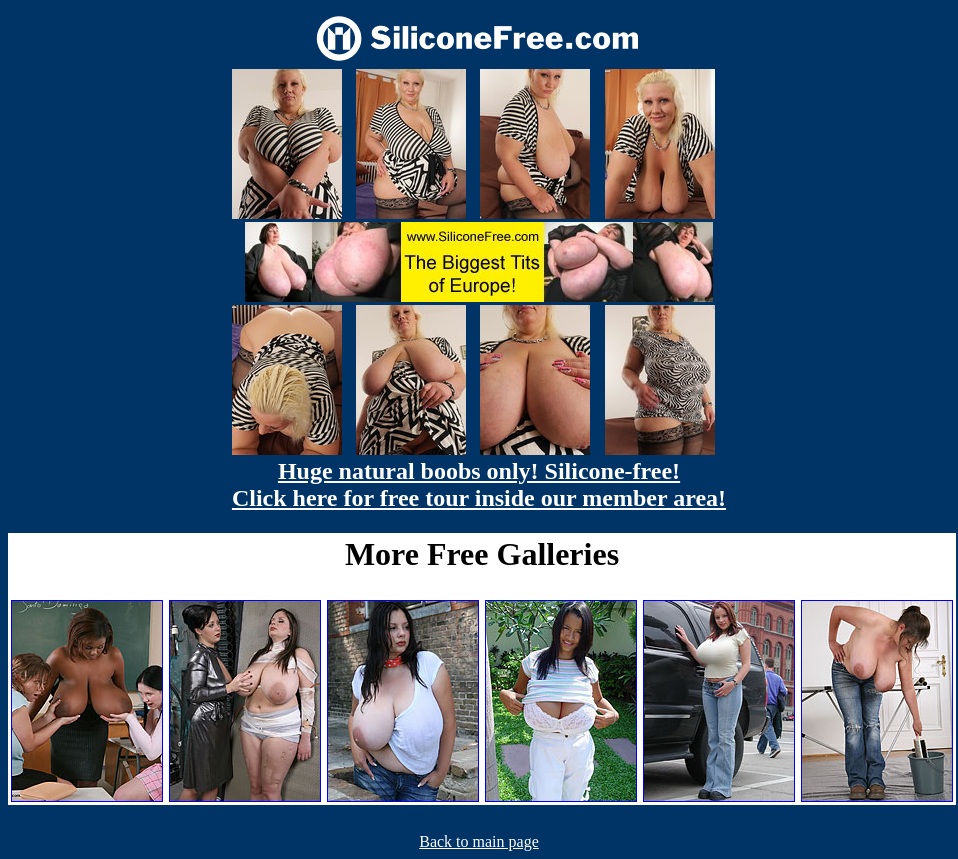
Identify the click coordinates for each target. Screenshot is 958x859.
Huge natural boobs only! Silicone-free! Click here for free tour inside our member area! (479, 484)
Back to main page (479, 841)
